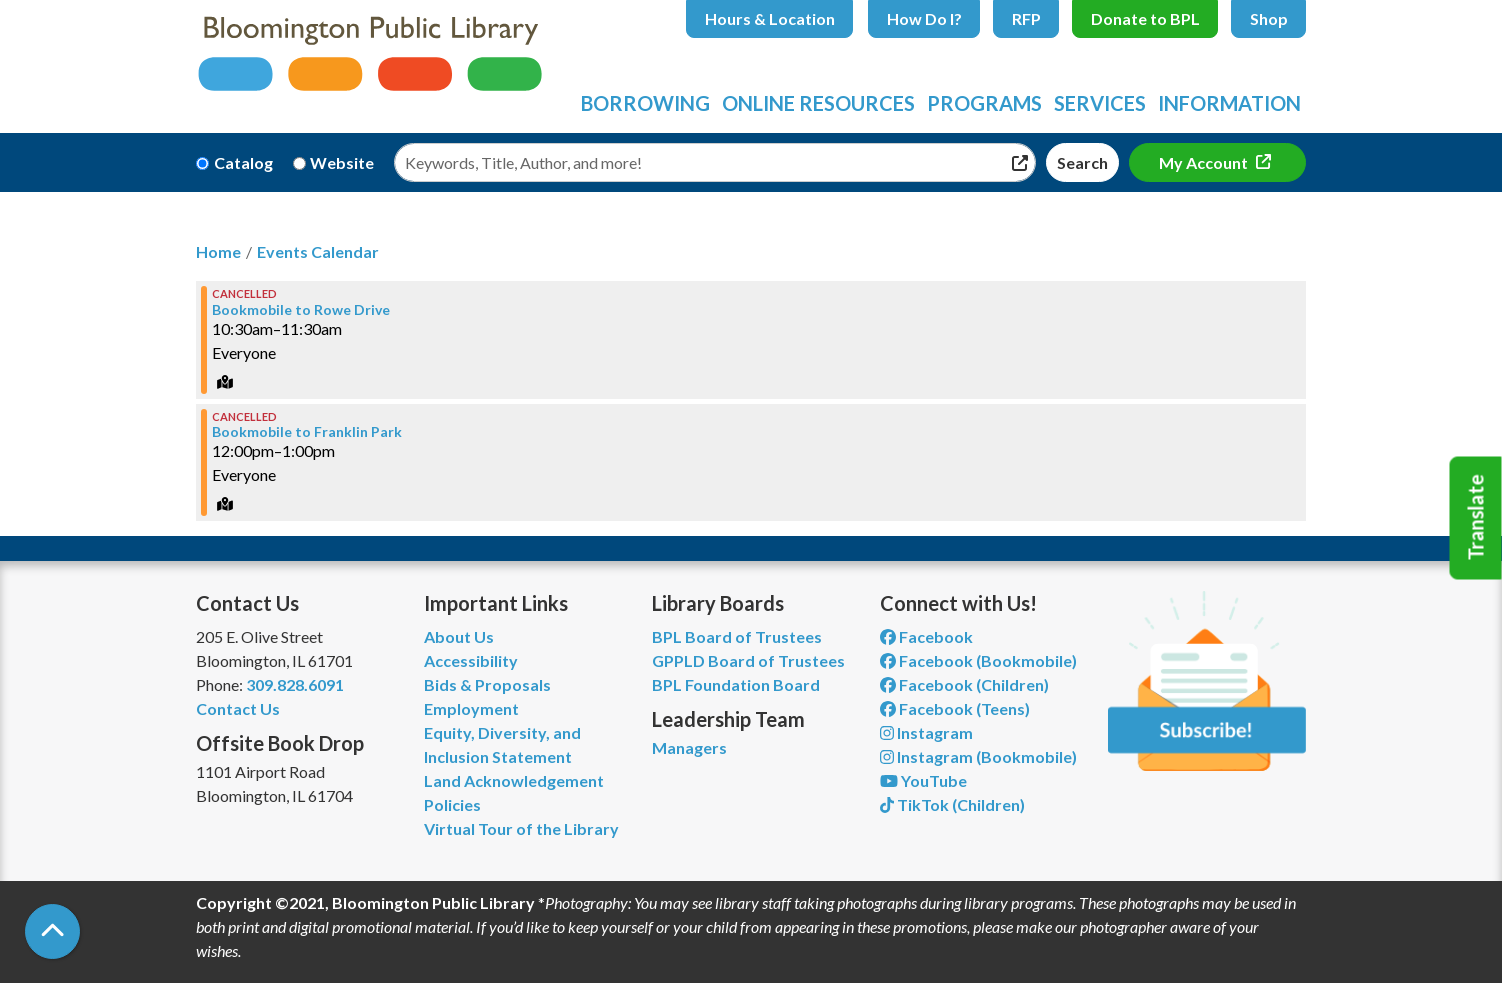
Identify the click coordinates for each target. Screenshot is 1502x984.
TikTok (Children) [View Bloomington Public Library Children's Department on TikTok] (952, 804)
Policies (452, 804)
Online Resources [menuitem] (818, 103)
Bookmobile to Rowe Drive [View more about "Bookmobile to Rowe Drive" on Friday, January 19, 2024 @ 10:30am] (301, 310)
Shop (1269, 18)
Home (218, 251)
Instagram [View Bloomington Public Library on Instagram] (926, 732)
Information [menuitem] (1229, 103)
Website (342, 162)
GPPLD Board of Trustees (748, 660)
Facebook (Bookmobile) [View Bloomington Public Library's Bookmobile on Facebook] (978, 660)
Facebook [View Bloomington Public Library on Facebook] (926, 636)
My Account (1205, 162)
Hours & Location (770, 18)
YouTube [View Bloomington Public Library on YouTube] (923, 780)
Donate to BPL (1145, 18)
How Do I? (924, 18)
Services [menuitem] (1100, 103)
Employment (471, 708)
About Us (459, 636)
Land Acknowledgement (514, 780)
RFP (1026, 18)
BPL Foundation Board (736, 684)
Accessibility (471, 660)
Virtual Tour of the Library (521, 828)
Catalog (243, 162)
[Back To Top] (52, 931)
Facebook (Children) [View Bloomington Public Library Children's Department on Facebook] (964, 684)
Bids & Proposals (487, 684)
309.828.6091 (295, 684)
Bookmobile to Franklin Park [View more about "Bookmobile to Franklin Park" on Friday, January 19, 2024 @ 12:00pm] (307, 432)
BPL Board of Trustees (737, 636)
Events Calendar (318, 251)
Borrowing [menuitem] (645, 103)
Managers (689, 747)
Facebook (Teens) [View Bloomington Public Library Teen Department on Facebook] (955, 708)
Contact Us (238, 708)
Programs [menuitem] (984, 103)
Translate (1476, 518)
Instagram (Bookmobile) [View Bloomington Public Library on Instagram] (978, 756)
